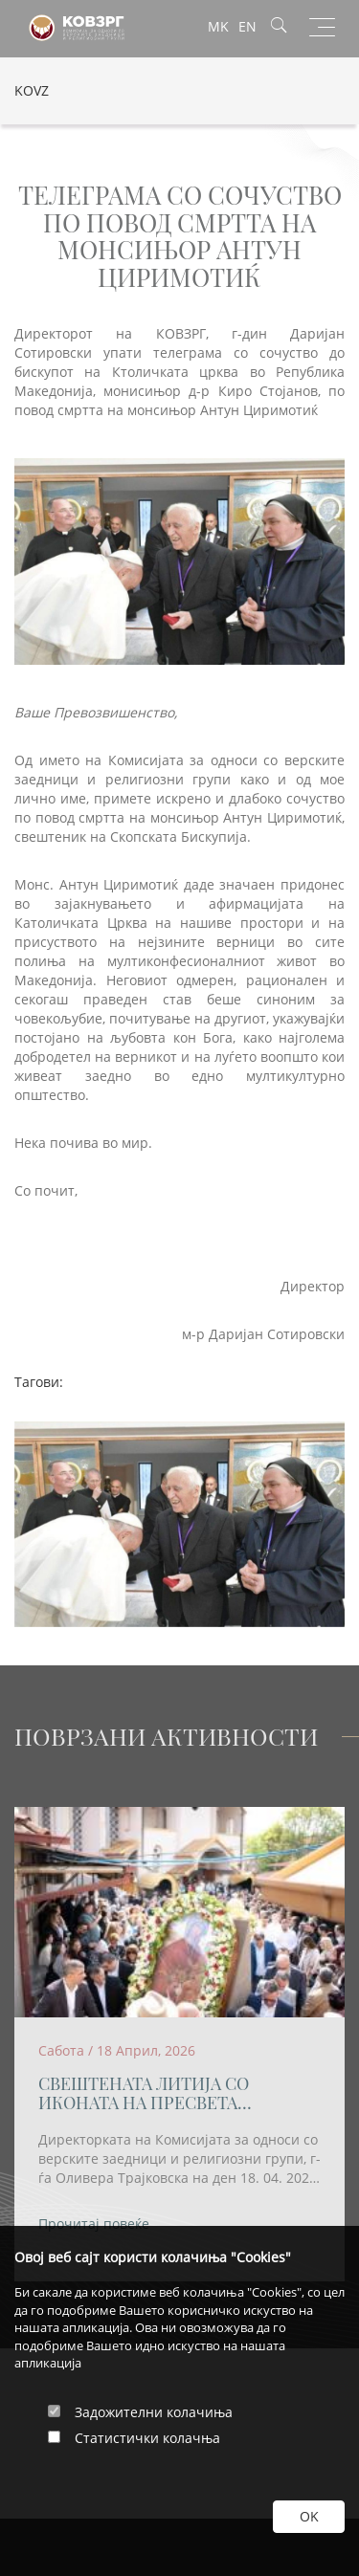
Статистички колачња (147, 2438)
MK (218, 26)
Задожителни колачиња (154, 2412)
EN (247, 26)
